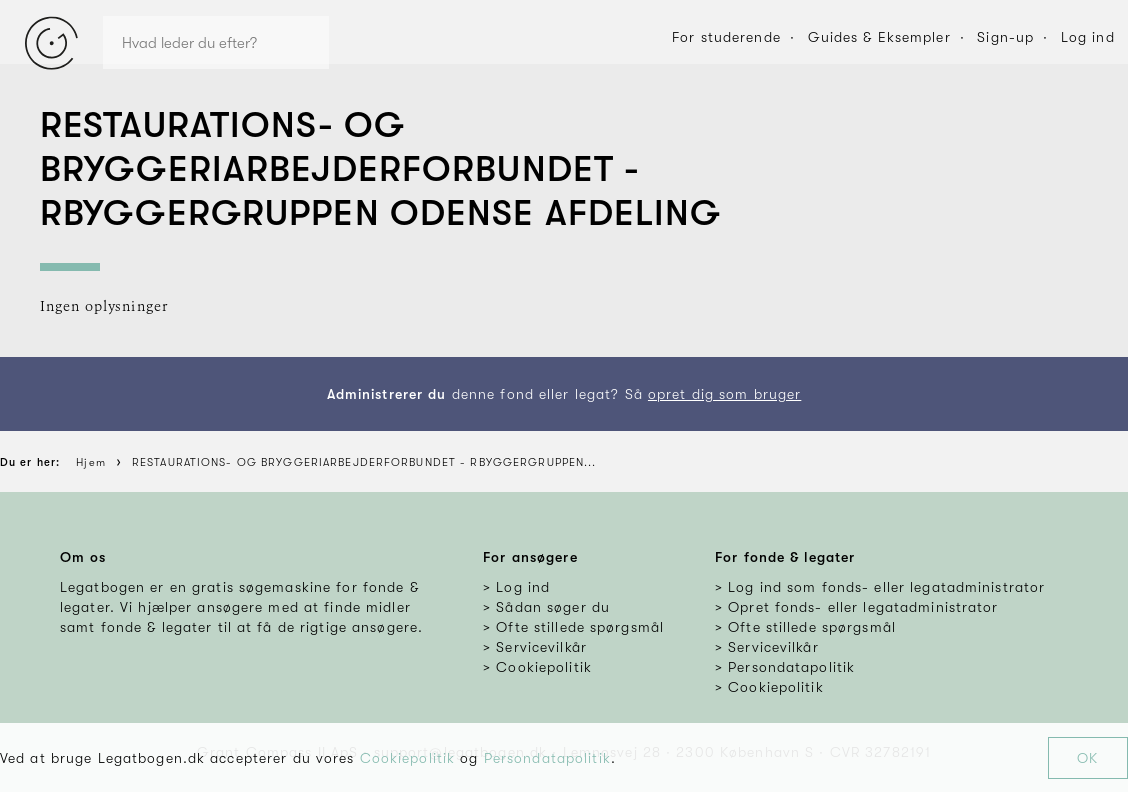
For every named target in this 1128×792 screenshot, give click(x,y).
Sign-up (1005, 37)
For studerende (726, 37)
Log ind (1088, 37)
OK (1087, 758)
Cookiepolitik (408, 758)
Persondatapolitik (547, 758)
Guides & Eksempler (879, 37)
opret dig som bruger (724, 394)
